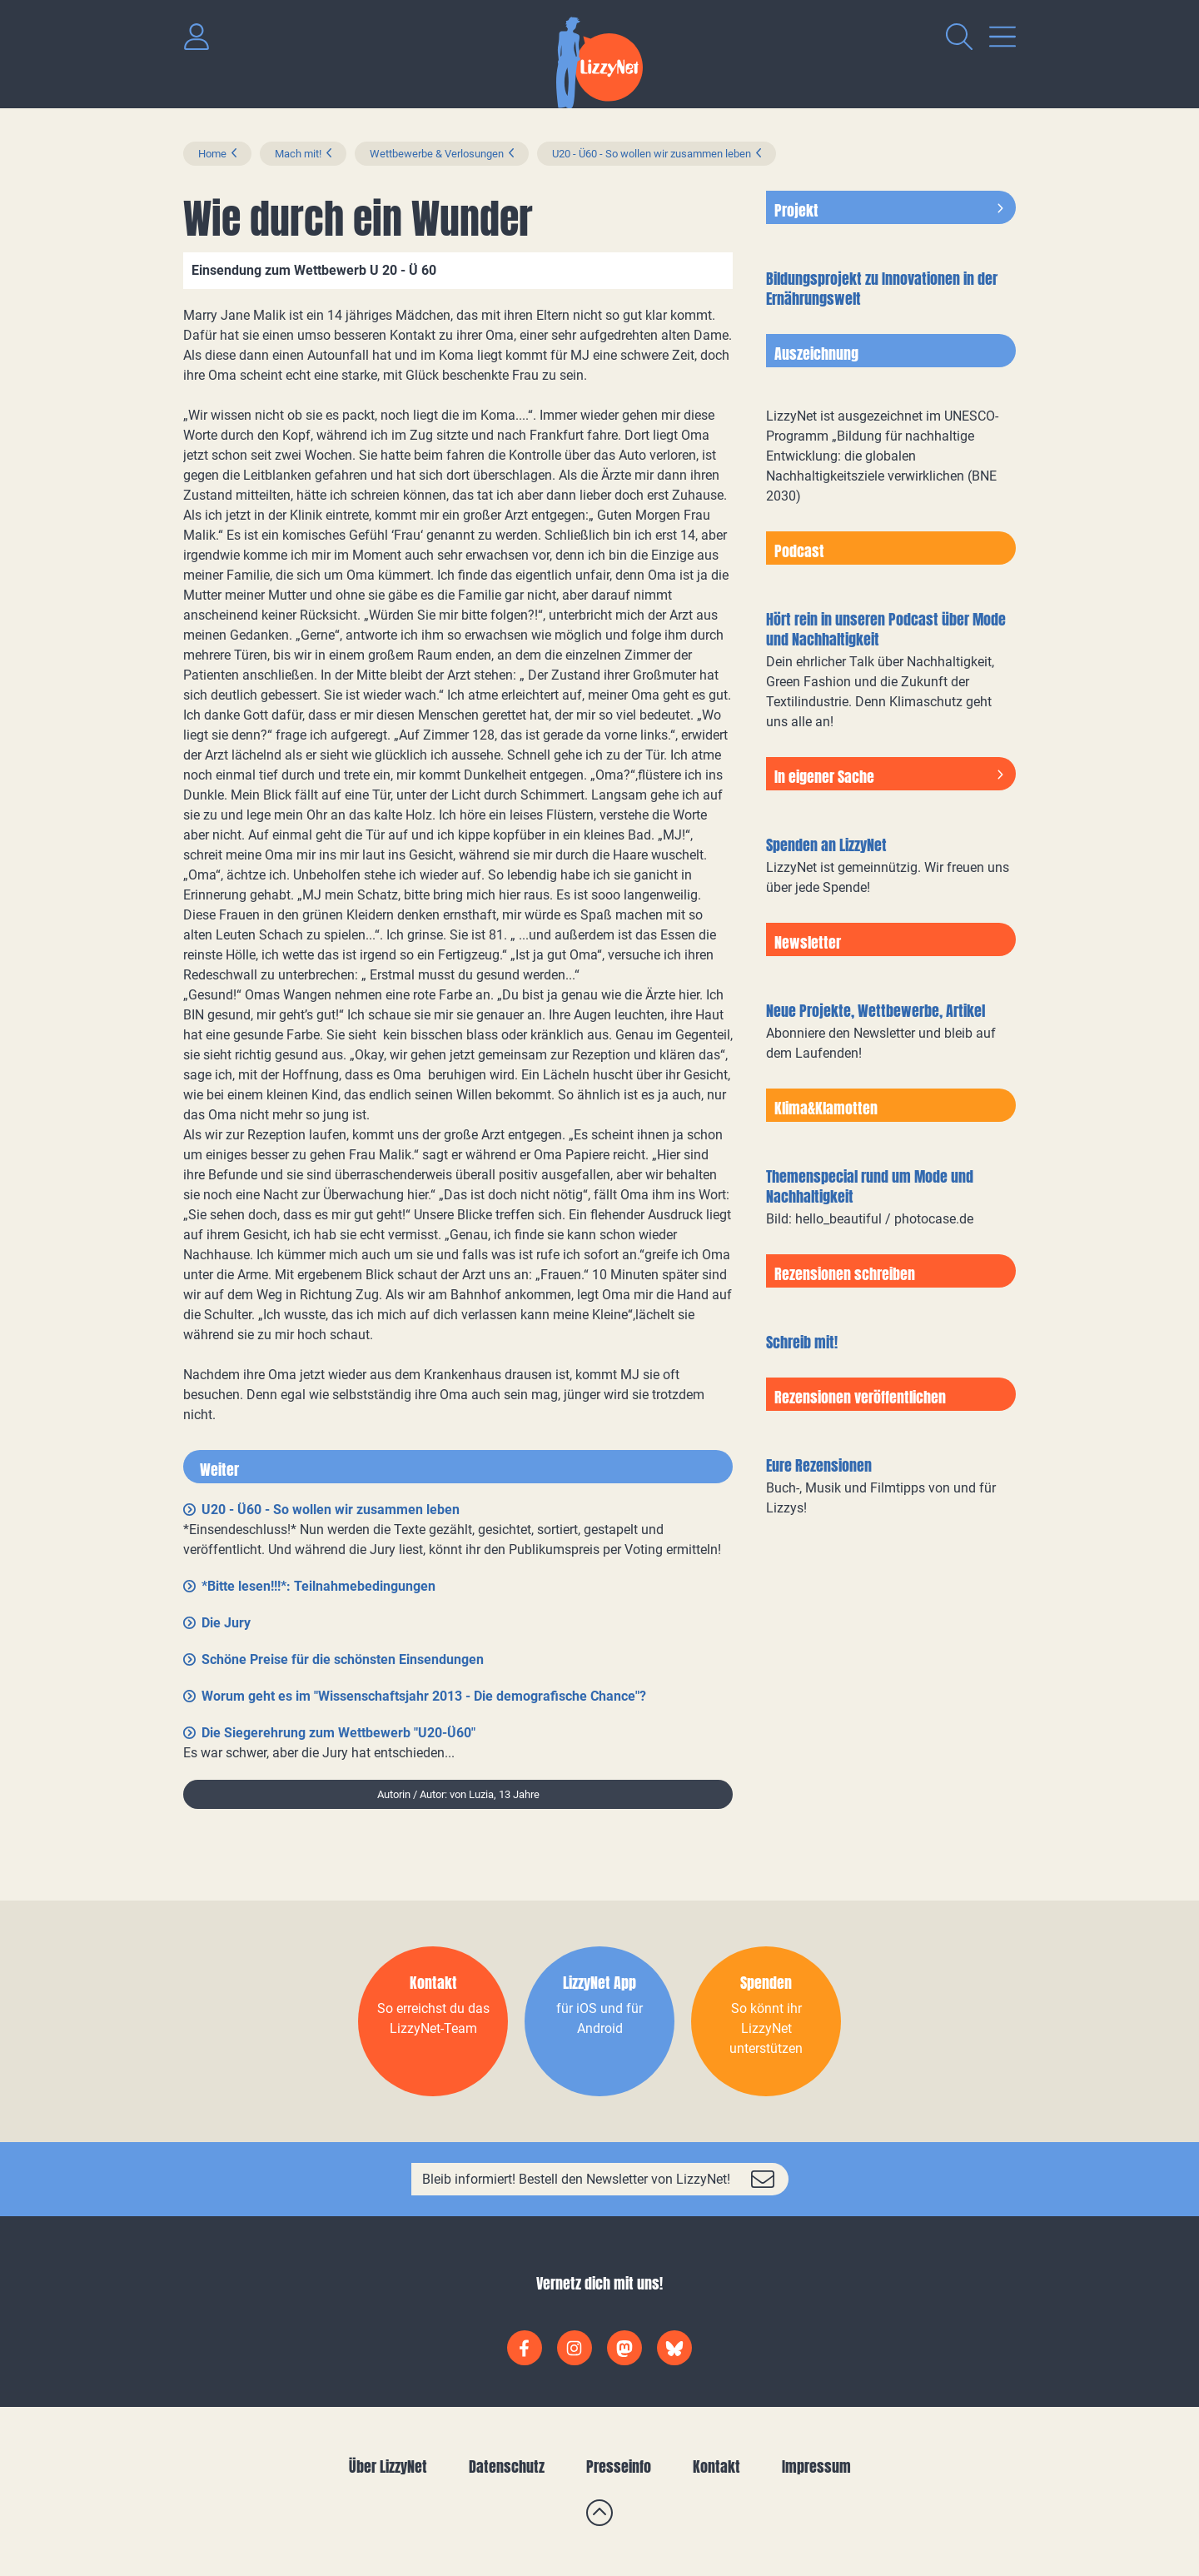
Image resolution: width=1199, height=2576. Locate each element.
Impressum (816, 2466)
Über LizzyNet (388, 2466)
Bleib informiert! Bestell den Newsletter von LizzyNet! (576, 2179)
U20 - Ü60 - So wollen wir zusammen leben (651, 153)
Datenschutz (507, 2466)
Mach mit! (298, 153)
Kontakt (716, 2466)
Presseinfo (618, 2466)
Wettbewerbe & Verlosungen (437, 153)
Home (212, 153)
